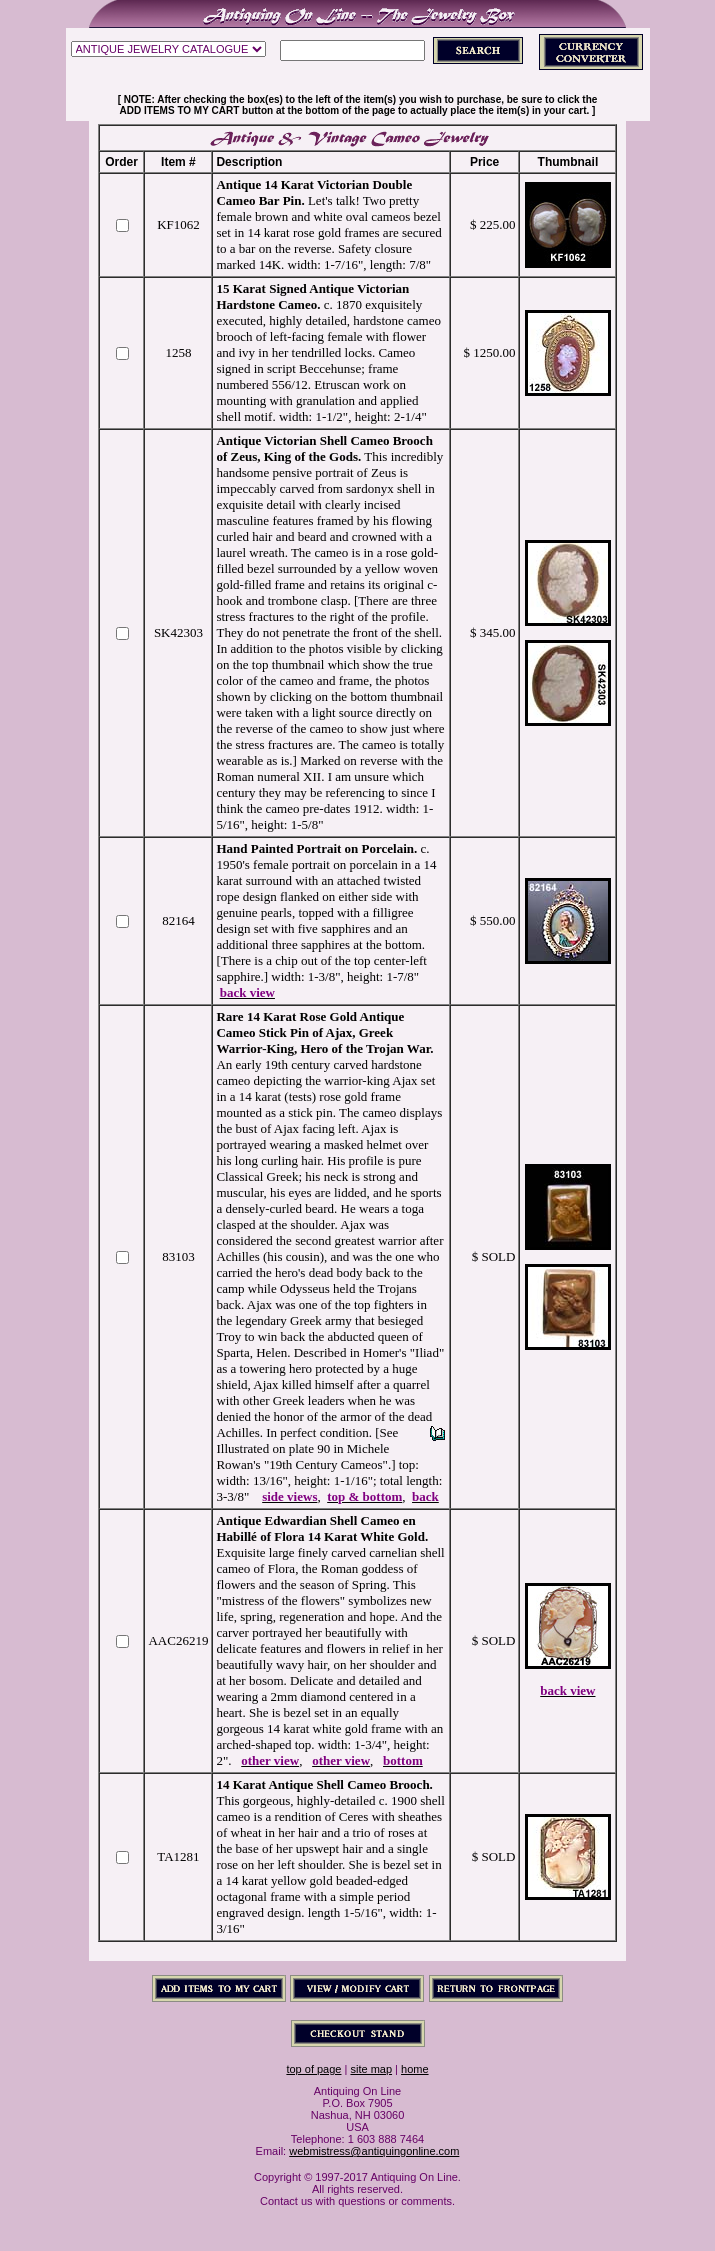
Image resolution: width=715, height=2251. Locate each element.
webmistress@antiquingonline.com (374, 2151)
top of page (313, 2069)
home (415, 2069)
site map (371, 2069)
